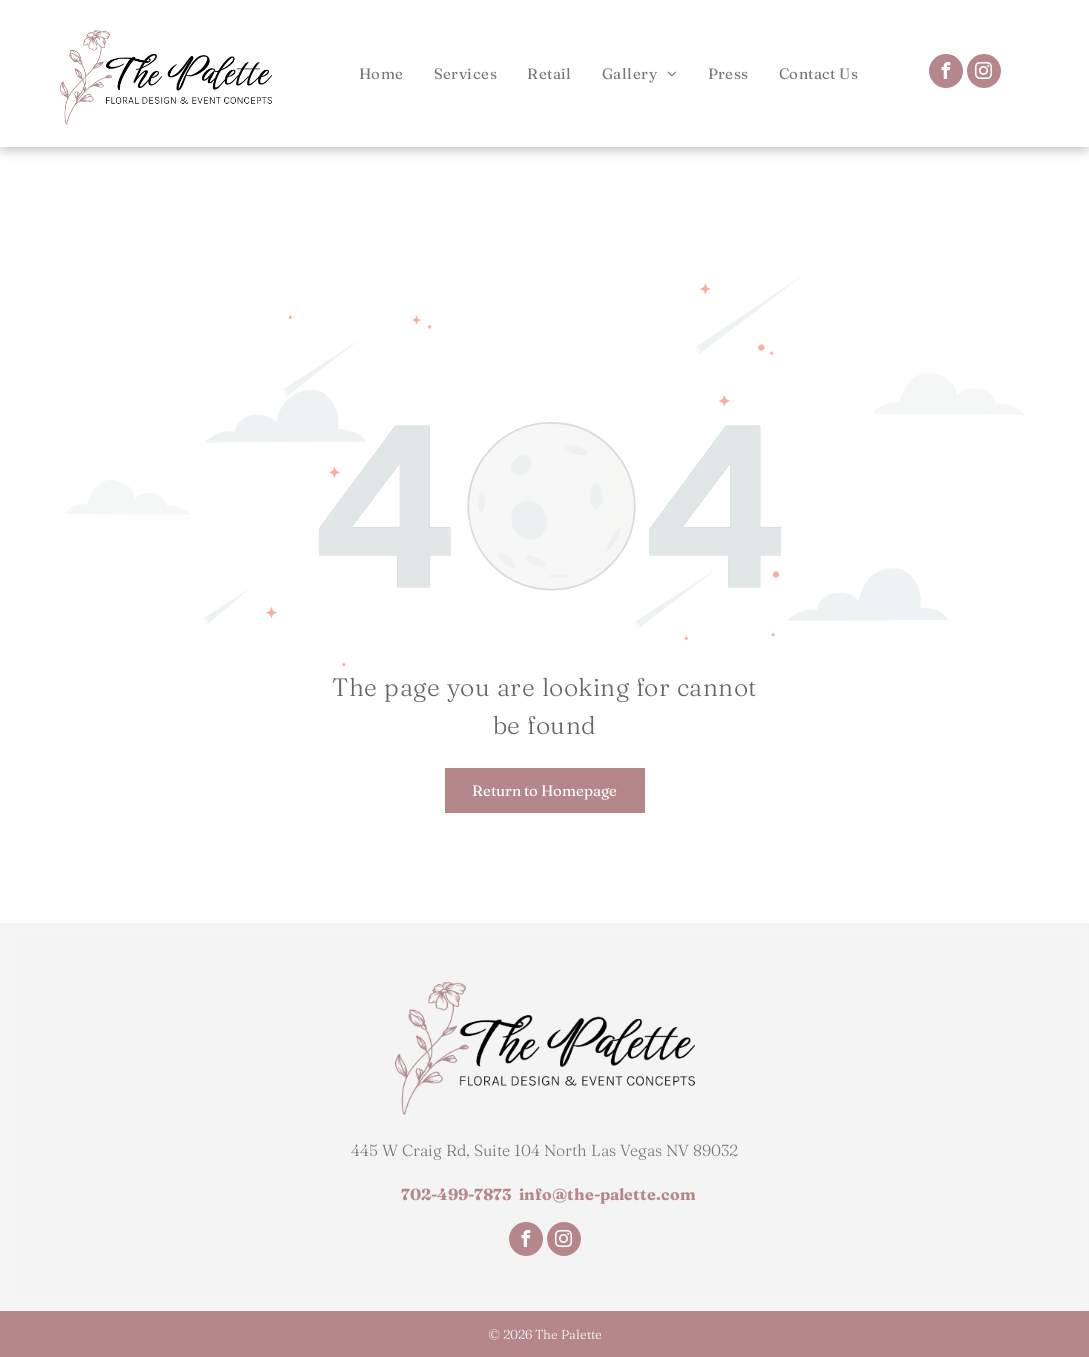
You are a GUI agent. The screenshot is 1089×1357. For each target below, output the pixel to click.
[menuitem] (381, 73)
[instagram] (984, 73)
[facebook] (946, 73)
